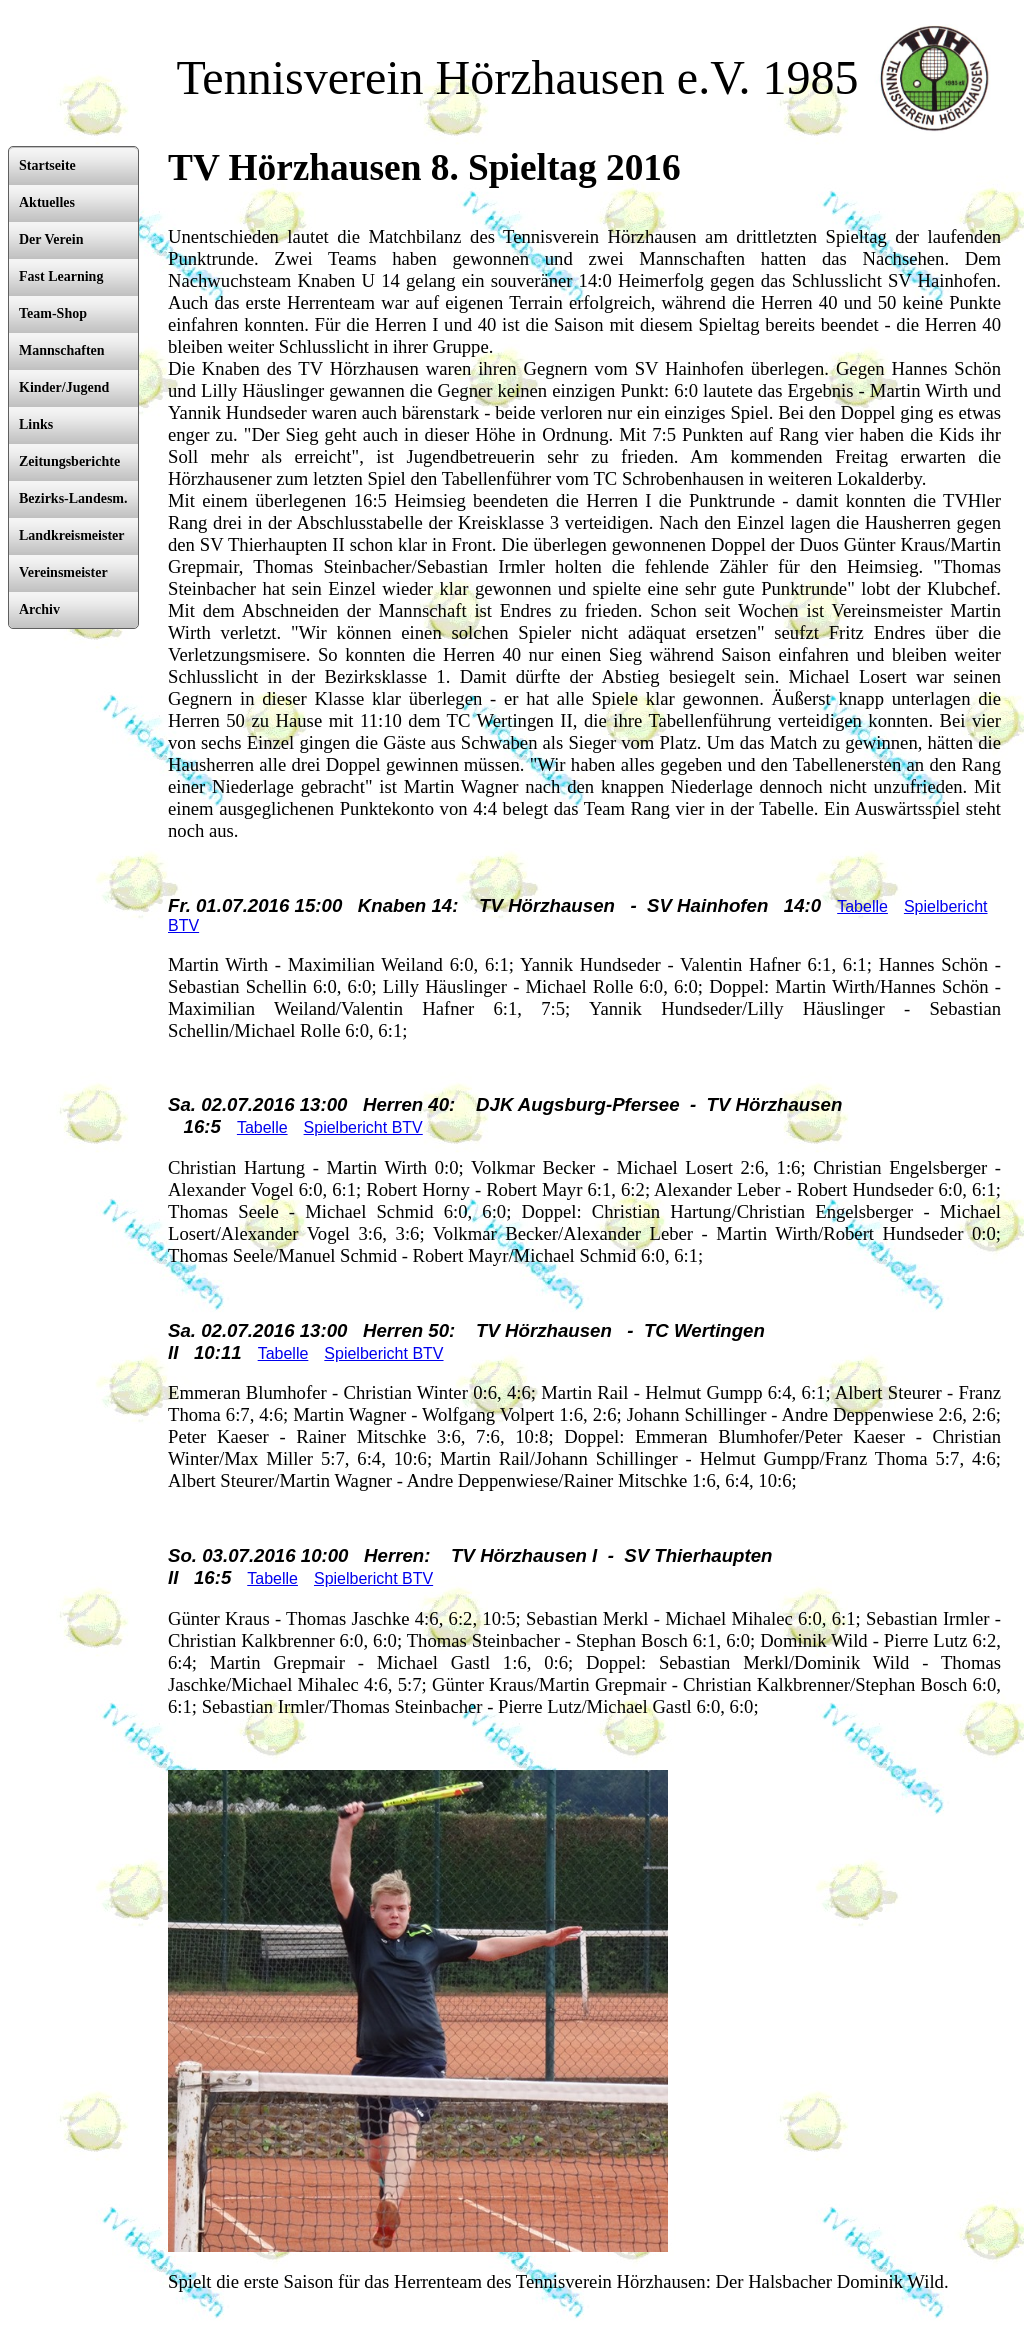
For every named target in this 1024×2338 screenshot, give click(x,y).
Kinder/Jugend (64, 387)
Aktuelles (47, 202)
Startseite (47, 165)
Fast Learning (61, 276)
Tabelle (862, 906)
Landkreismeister (72, 535)
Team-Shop (53, 313)
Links (36, 424)
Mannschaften (62, 350)
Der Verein (51, 239)
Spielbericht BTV (363, 1127)
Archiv (39, 609)
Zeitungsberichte (69, 461)
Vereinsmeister (63, 572)
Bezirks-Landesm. (73, 498)
